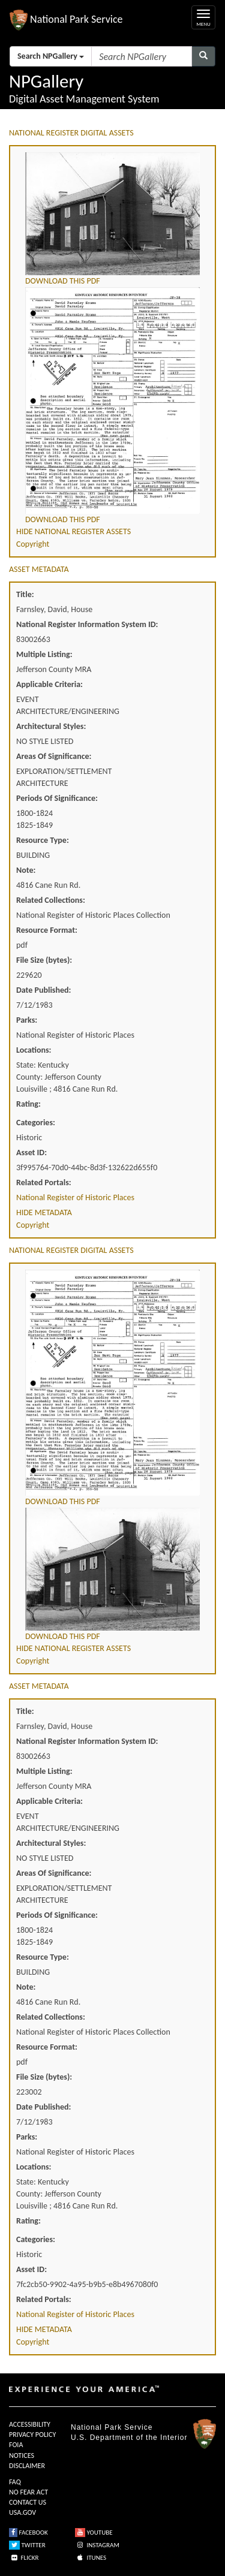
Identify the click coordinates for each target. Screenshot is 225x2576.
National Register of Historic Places (75, 1197)
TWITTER (27, 2545)
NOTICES (21, 2455)
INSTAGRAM (97, 2545)
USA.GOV (22, 2512)
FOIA (16, 2445)
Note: (25, 870)
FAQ (15, 2482)
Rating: (28, 1104)
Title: (25, 594)
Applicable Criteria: (49, 684)
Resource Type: (42, 840)
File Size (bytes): (44, 960)
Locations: (33, 1050)
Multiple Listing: (44, 654)
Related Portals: (43, 1182)
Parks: (26, 1020)
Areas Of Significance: (53, 756)
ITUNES (90, 2558)
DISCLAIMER (27, 2465)
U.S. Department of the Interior (129, 2437)
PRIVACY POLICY (32, 2434)
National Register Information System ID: (87, 624)
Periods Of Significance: (57, 798)
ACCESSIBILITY (29, 2424)
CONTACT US (27, 2502)
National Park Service (111, 2427)
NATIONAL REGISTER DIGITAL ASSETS (71, 133)
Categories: (35, 1122)
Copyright (32, 544)
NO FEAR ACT (28, 2492)
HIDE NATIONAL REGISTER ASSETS (73, 531)
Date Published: (43, 990)
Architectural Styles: (51, 726)
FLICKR (24, 2558)
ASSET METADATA (39, 569)
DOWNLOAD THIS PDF (62, 281)
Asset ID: (31, 1152)
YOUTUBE (94, 2532)
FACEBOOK (28, 2532)
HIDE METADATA (44, 1212)
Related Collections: (50, 900)
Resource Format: (46, 930)
